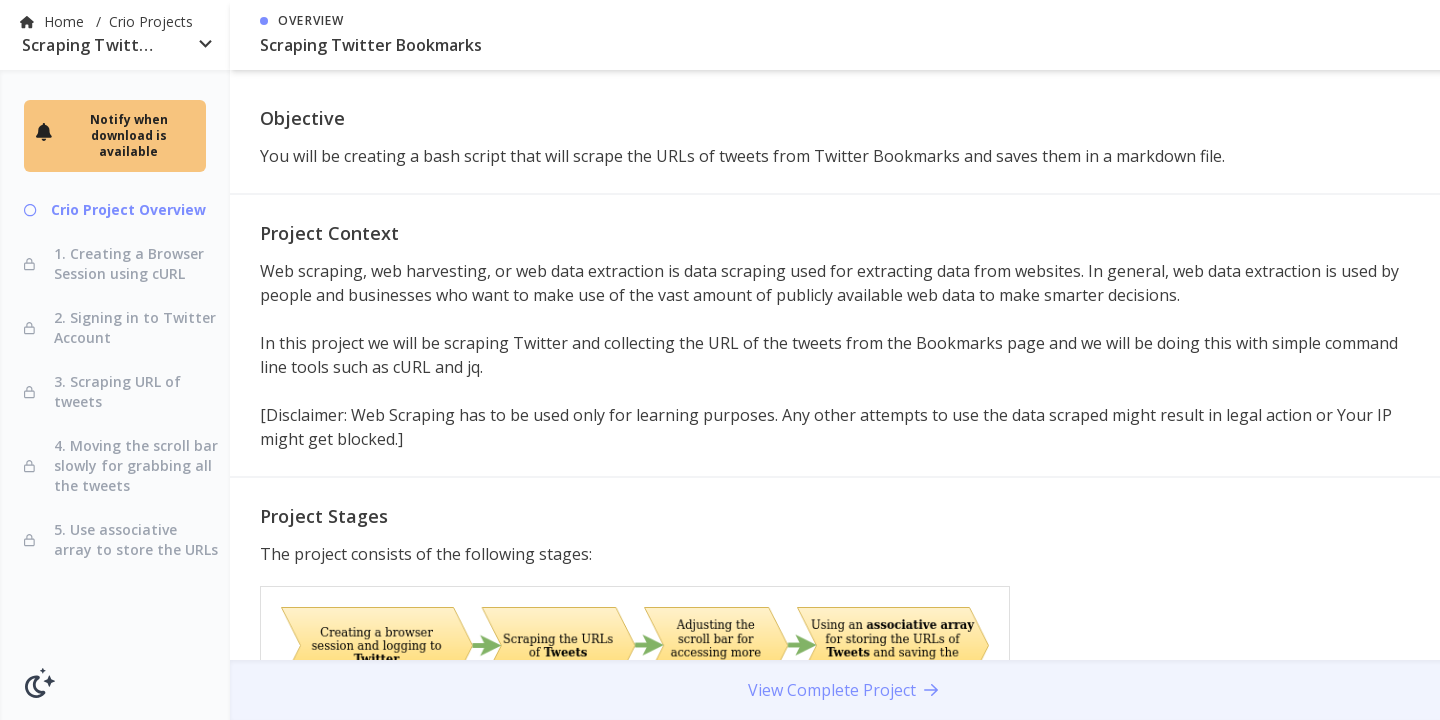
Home (66, 21)
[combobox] (115, 49)
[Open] (205, 43)
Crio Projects (151, 21)
